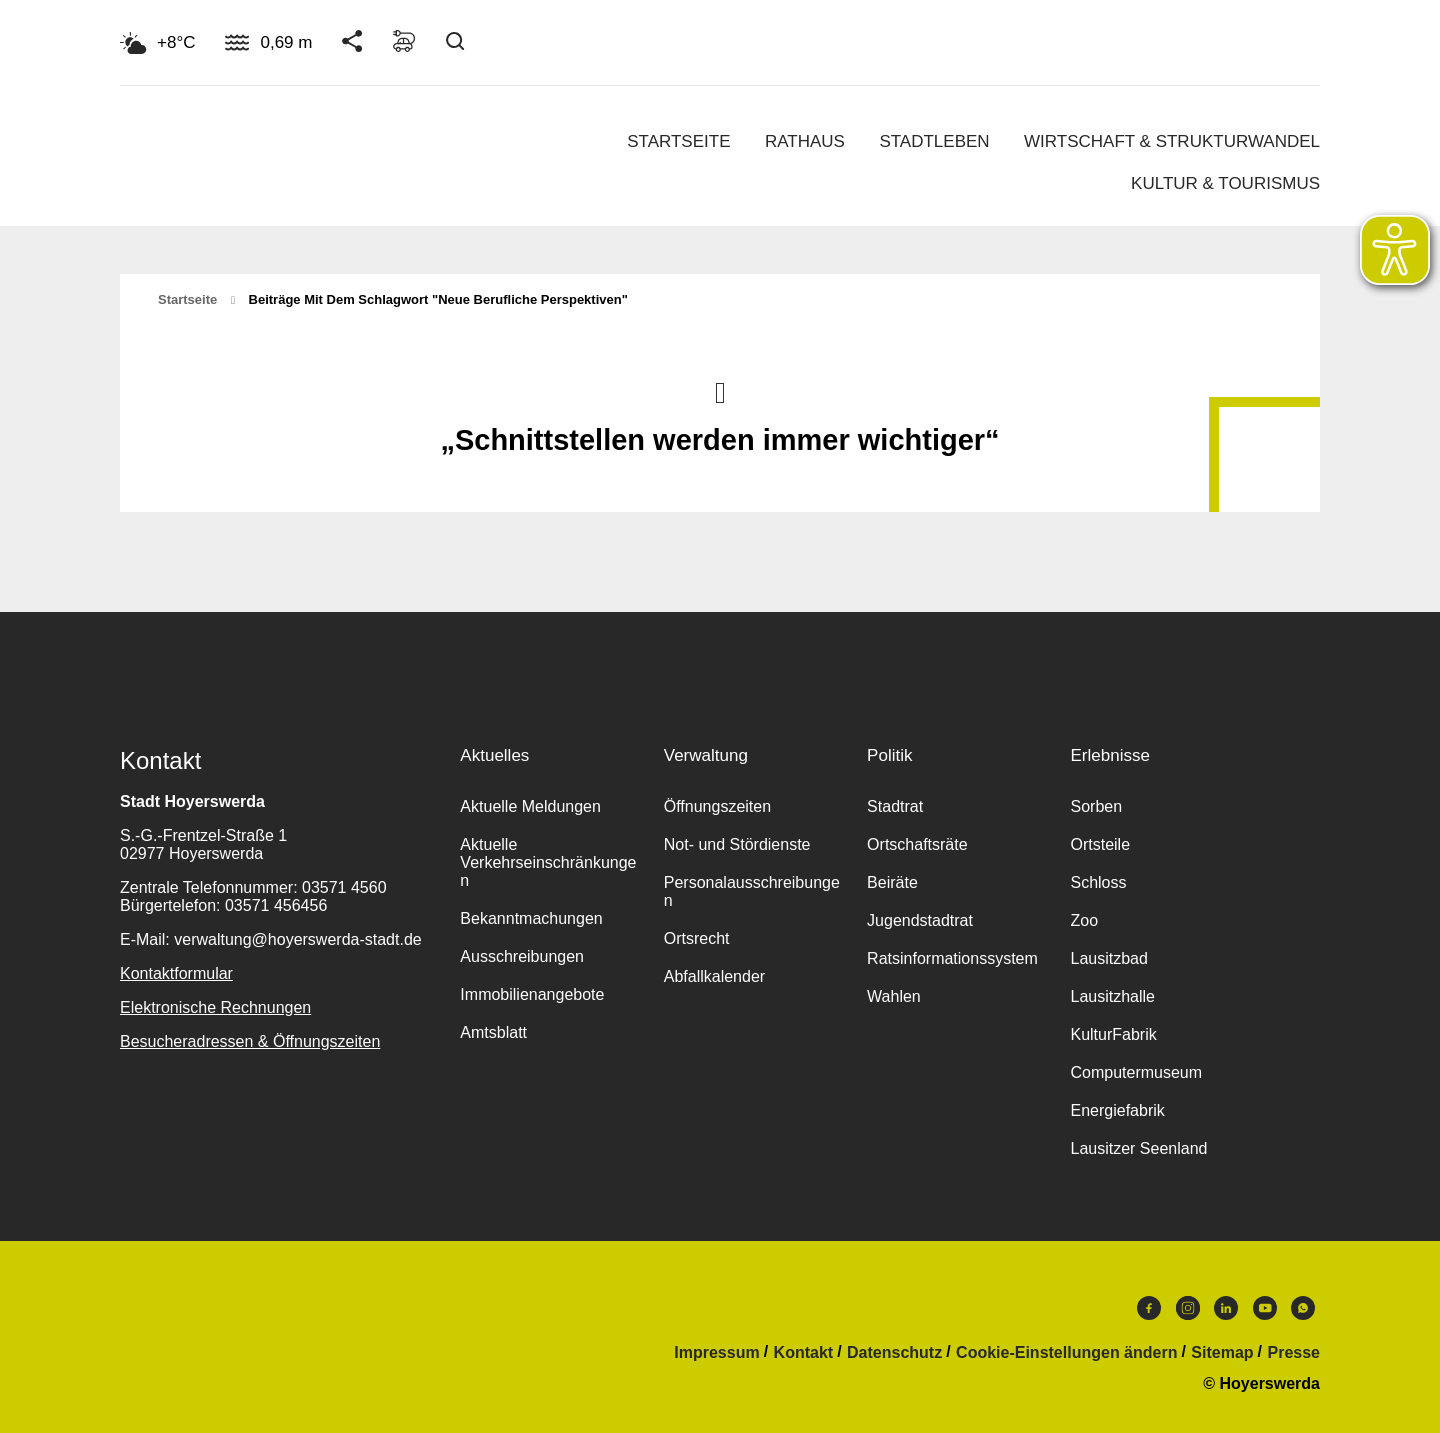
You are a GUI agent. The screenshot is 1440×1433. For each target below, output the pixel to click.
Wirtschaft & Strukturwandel (1172, 141)
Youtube (1265, 1308)
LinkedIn (1226, 1308)
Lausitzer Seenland (1138, 1148)
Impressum (716, 1353)
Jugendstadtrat (920, 920)
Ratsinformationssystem (952, 958)
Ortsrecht (697, 938)
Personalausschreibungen (752, 891)
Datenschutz (894, 1353)
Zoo (1084, 920)
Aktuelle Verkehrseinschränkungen (548, 862)
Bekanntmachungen (531, 918)
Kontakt (804, 1353)
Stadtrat (895, 806)
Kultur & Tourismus (1225, 183)
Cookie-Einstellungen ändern (1066, 1353)
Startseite (678, 141)
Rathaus (805, 141)
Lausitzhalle (1112, 996)
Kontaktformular (176, 973)
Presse (1294, 1353)
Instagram (1188, 1308)
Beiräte (892, 882)
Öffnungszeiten (717, 806)
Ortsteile (1100, 844)
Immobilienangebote (532, 994)
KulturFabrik (1113, 1034)
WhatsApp (1303, 1308)
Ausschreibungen (522, 956)
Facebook (1149, 1308)
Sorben (1096, 806)
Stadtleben (934, 141)
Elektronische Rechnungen (215, 1007)
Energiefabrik (1117, 1110)
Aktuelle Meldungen (530, 806)
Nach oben (720, 391)
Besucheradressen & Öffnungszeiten (250, 1041)
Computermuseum (1136, 1072)
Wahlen (894, 996)
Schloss (1098, 882)
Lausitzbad (1108, 958)
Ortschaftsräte (917, 844)
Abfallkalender (714, 976)
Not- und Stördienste (737, 844)
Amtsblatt (493, 1032)
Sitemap (1222, 1353)
